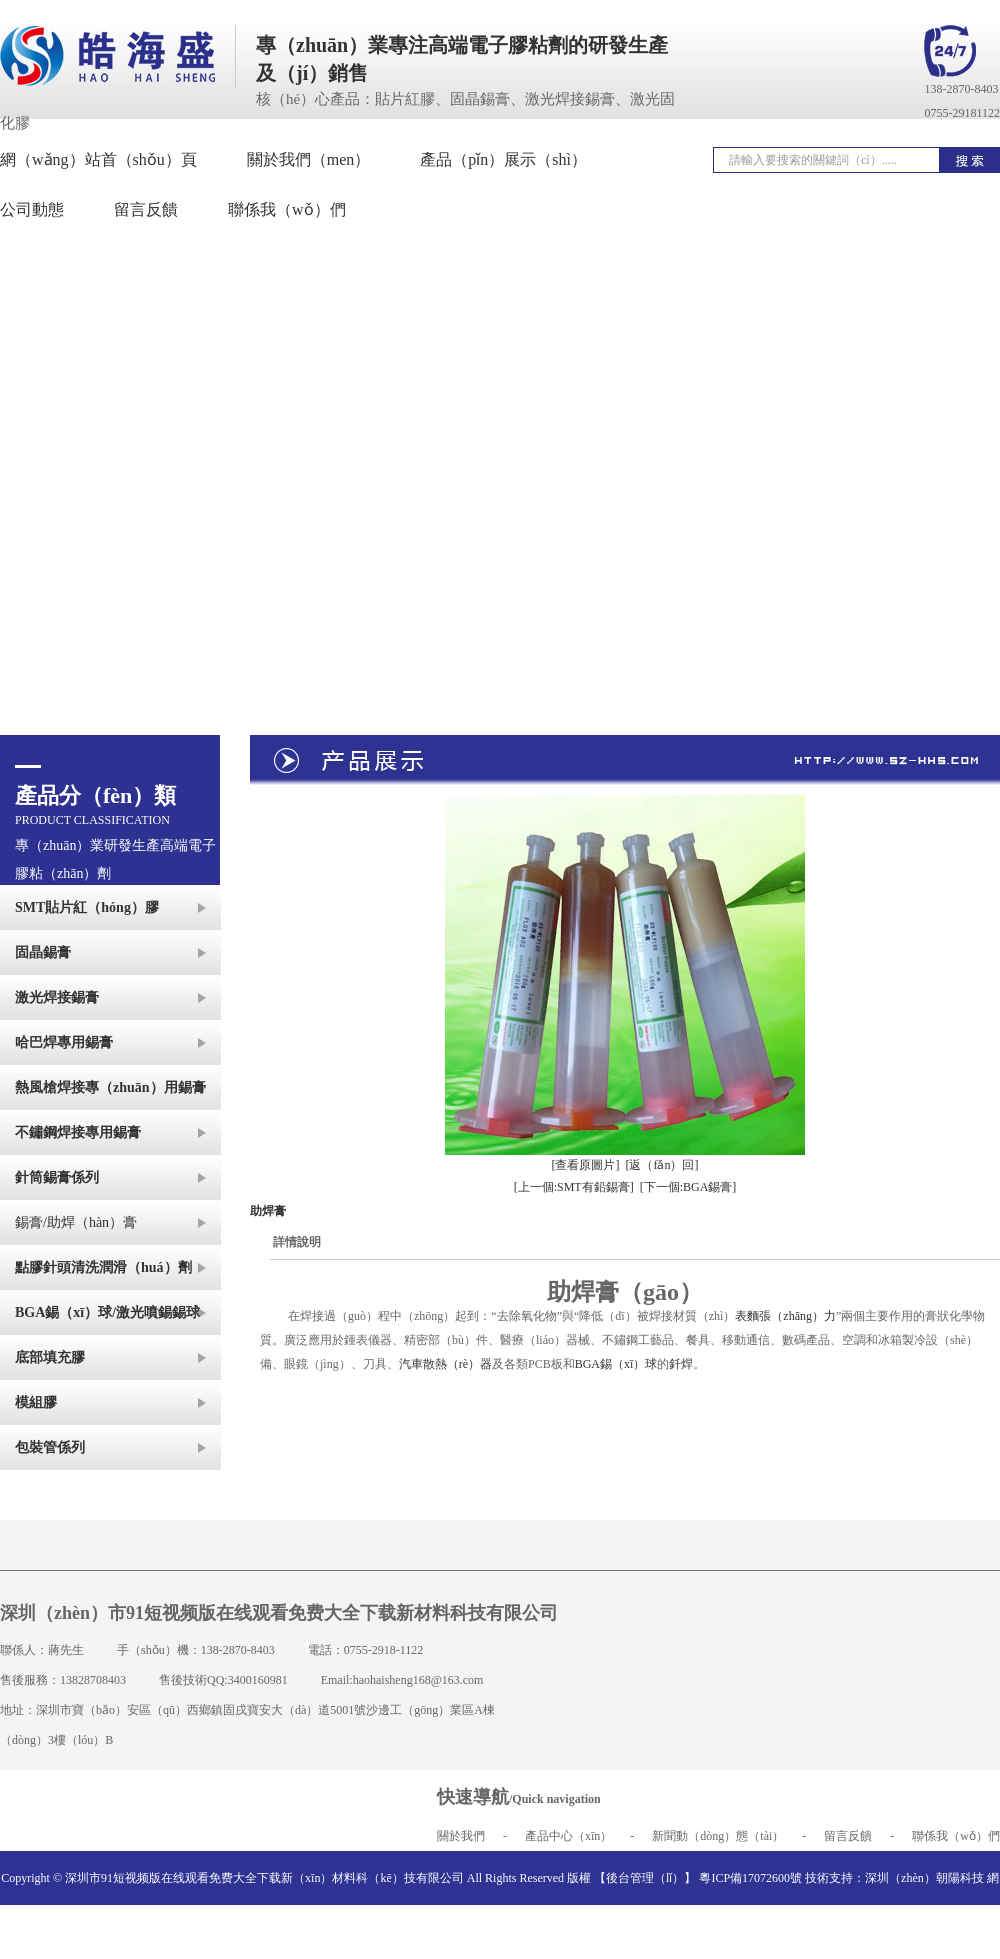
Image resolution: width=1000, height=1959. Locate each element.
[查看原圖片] (586, 1165)
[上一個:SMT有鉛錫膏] (574, 1187)
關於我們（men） (309, 159)
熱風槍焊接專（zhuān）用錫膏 (110, 1087)
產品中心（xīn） (568, 1836)
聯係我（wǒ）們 (956, 1836)
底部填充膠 (50, 1357)
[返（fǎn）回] (662, 1165)
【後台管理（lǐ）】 (645, 1878)
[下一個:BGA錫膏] (688, 1187)
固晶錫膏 (43, 952)
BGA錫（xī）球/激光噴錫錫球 (107, 1312)
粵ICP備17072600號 (750, 1878)
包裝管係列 (50, 1447)
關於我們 (461, 1836)
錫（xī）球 (628, 1364)
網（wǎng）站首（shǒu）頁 (98, 159)
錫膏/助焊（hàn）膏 (76, 1222)
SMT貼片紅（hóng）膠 (87, 907)
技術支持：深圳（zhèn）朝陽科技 (894, 1878)
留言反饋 (848, 1836)
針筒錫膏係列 (57, 1177)
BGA (587, 1364)
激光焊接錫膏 (57, 997)
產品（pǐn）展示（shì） (503, 159)
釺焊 (681, 1364)
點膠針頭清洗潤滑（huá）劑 (103, 1267)
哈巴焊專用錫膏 (64, 1042)
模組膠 (36, 1402)
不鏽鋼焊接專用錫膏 (78, 1132)
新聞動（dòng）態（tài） (718, 1836)
